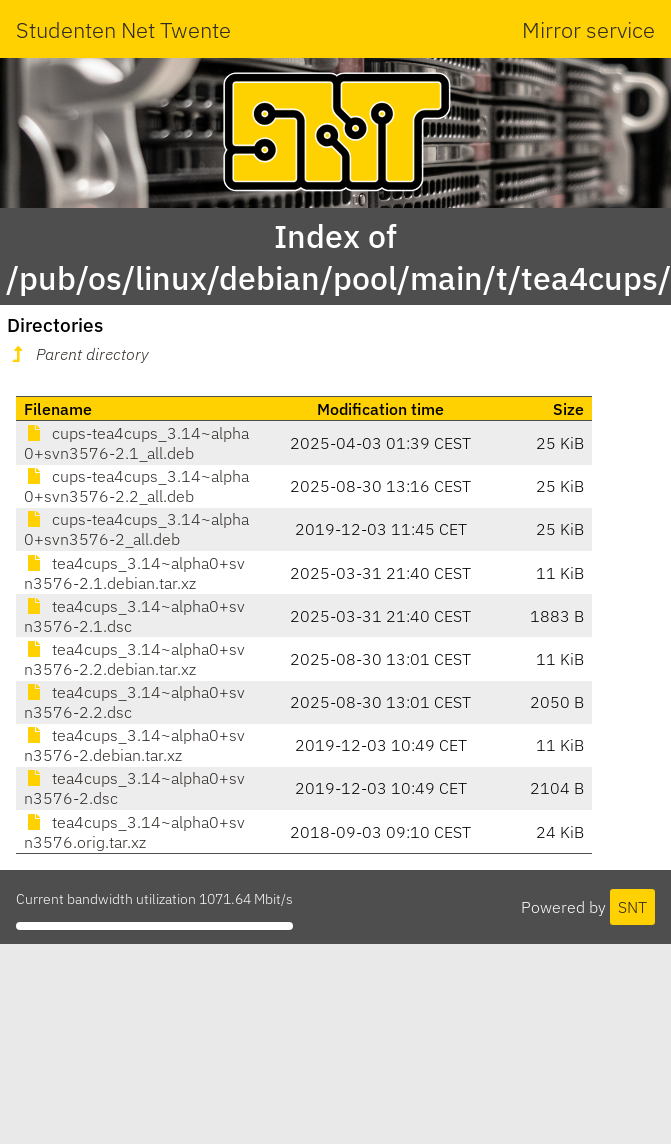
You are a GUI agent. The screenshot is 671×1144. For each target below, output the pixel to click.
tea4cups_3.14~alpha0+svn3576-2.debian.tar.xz (134, 745)
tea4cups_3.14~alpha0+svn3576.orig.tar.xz (134, 832)
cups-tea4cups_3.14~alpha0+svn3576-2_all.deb (136, 529)
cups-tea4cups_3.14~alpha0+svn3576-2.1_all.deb (136, 443)
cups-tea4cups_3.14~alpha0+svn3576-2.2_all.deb (136, 486)
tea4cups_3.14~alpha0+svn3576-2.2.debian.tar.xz (134, 659)
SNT (632, 907)
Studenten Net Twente (123, 29)
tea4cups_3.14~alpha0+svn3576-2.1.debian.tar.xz (134, 573)
